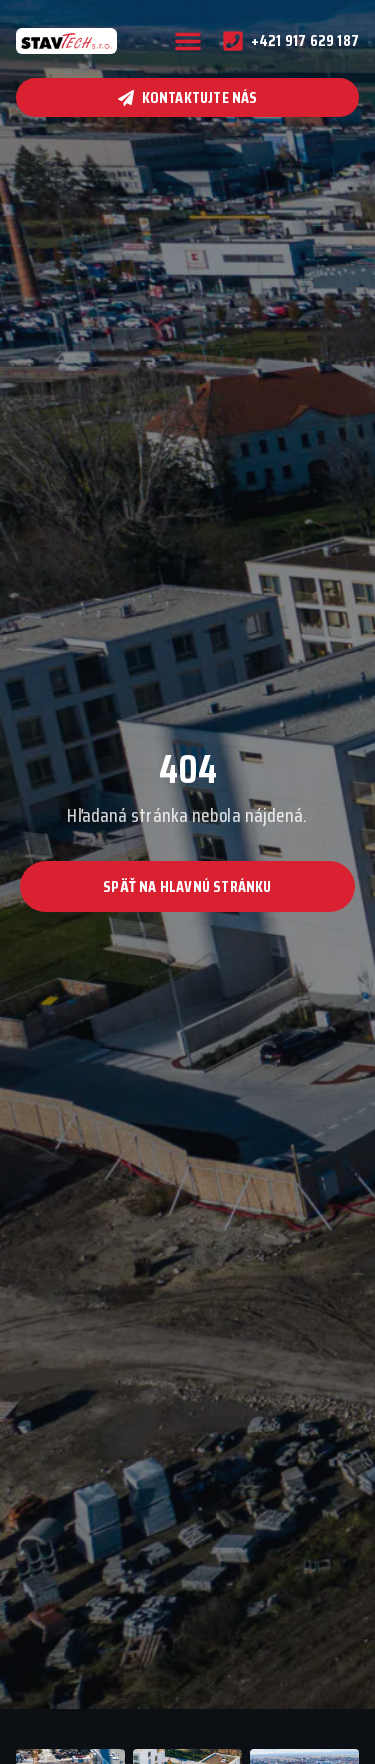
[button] (188, 41)
